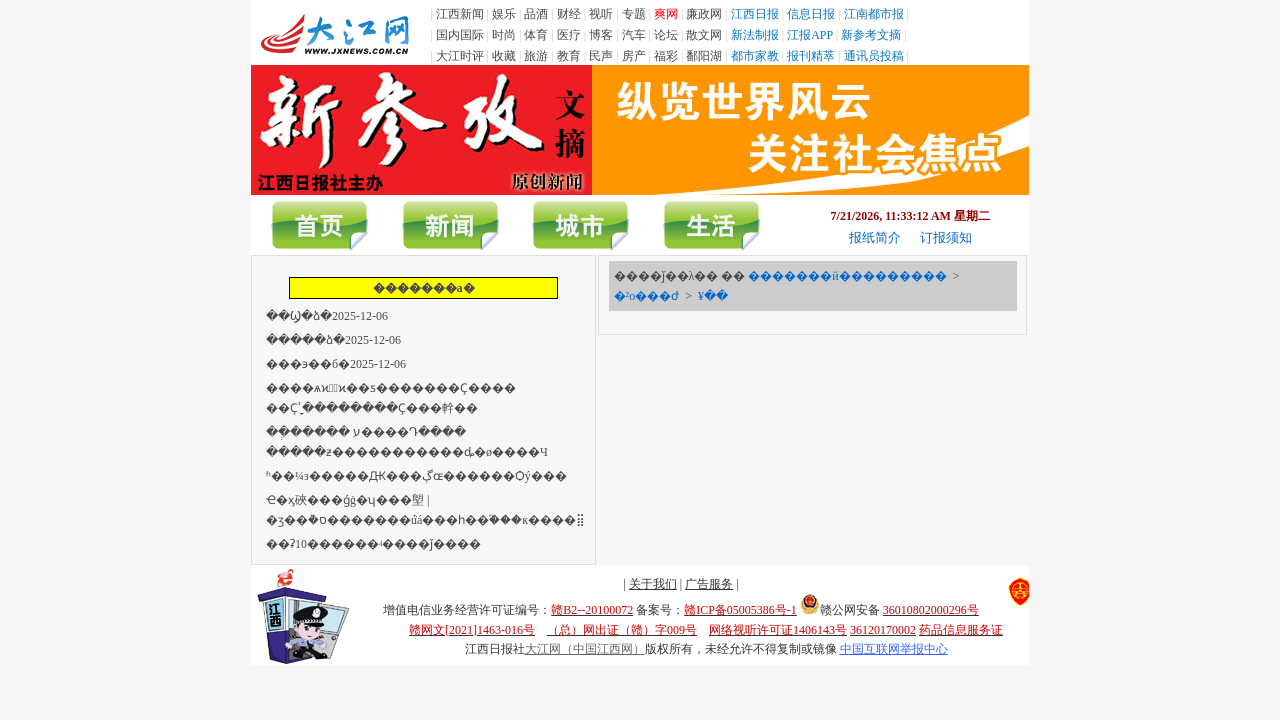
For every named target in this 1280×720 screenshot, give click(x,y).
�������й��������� (847, 276)
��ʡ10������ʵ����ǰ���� (373, 544)
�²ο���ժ (647, 296)
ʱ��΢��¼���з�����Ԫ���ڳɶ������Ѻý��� (416, 476)
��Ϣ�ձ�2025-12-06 (327, 316)
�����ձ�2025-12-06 (333, 340)
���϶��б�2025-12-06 (336, 364)
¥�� (713, 296)
